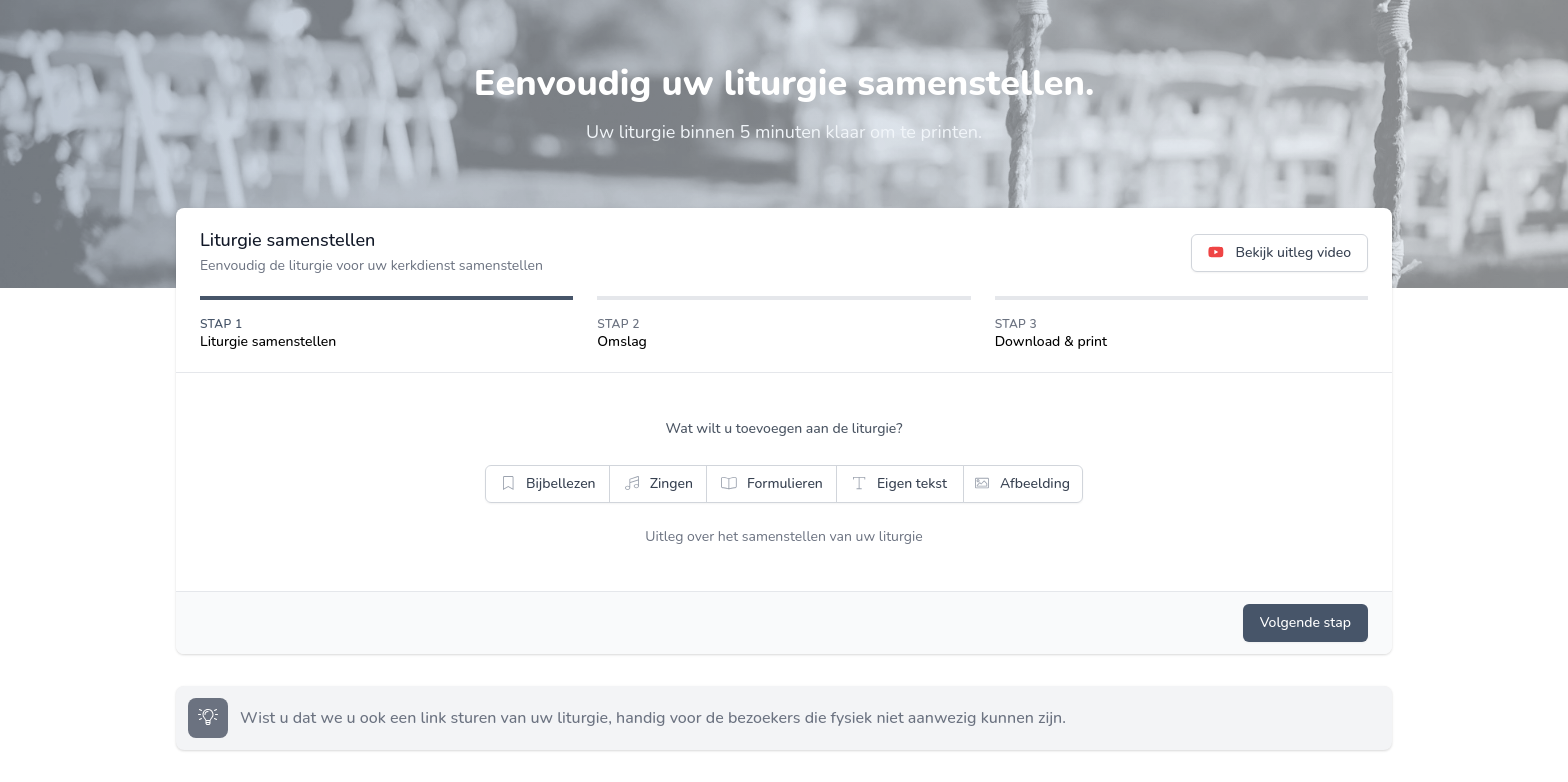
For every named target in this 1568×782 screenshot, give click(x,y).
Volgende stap (1305, 622)
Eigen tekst (898, 484)
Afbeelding (1021, 484)
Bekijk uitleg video (1279, 253)
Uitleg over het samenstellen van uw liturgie (784, 536)
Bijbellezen (547, 484)
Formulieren (771, 484)
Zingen (657, 484)
